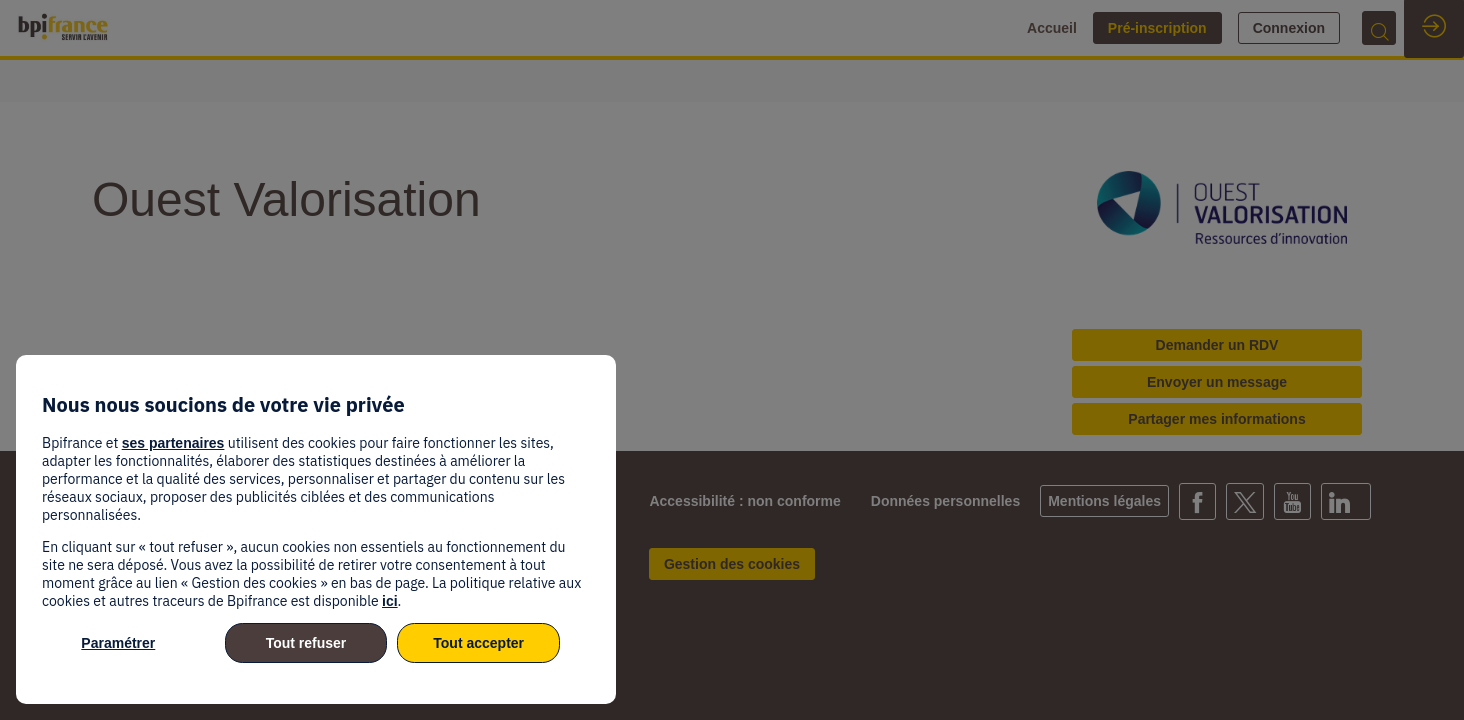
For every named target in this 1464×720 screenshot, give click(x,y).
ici (390, 601)
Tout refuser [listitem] (306, 643)
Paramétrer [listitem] (118, 643)
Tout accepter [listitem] (478, 643)
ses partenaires (173, 443)
